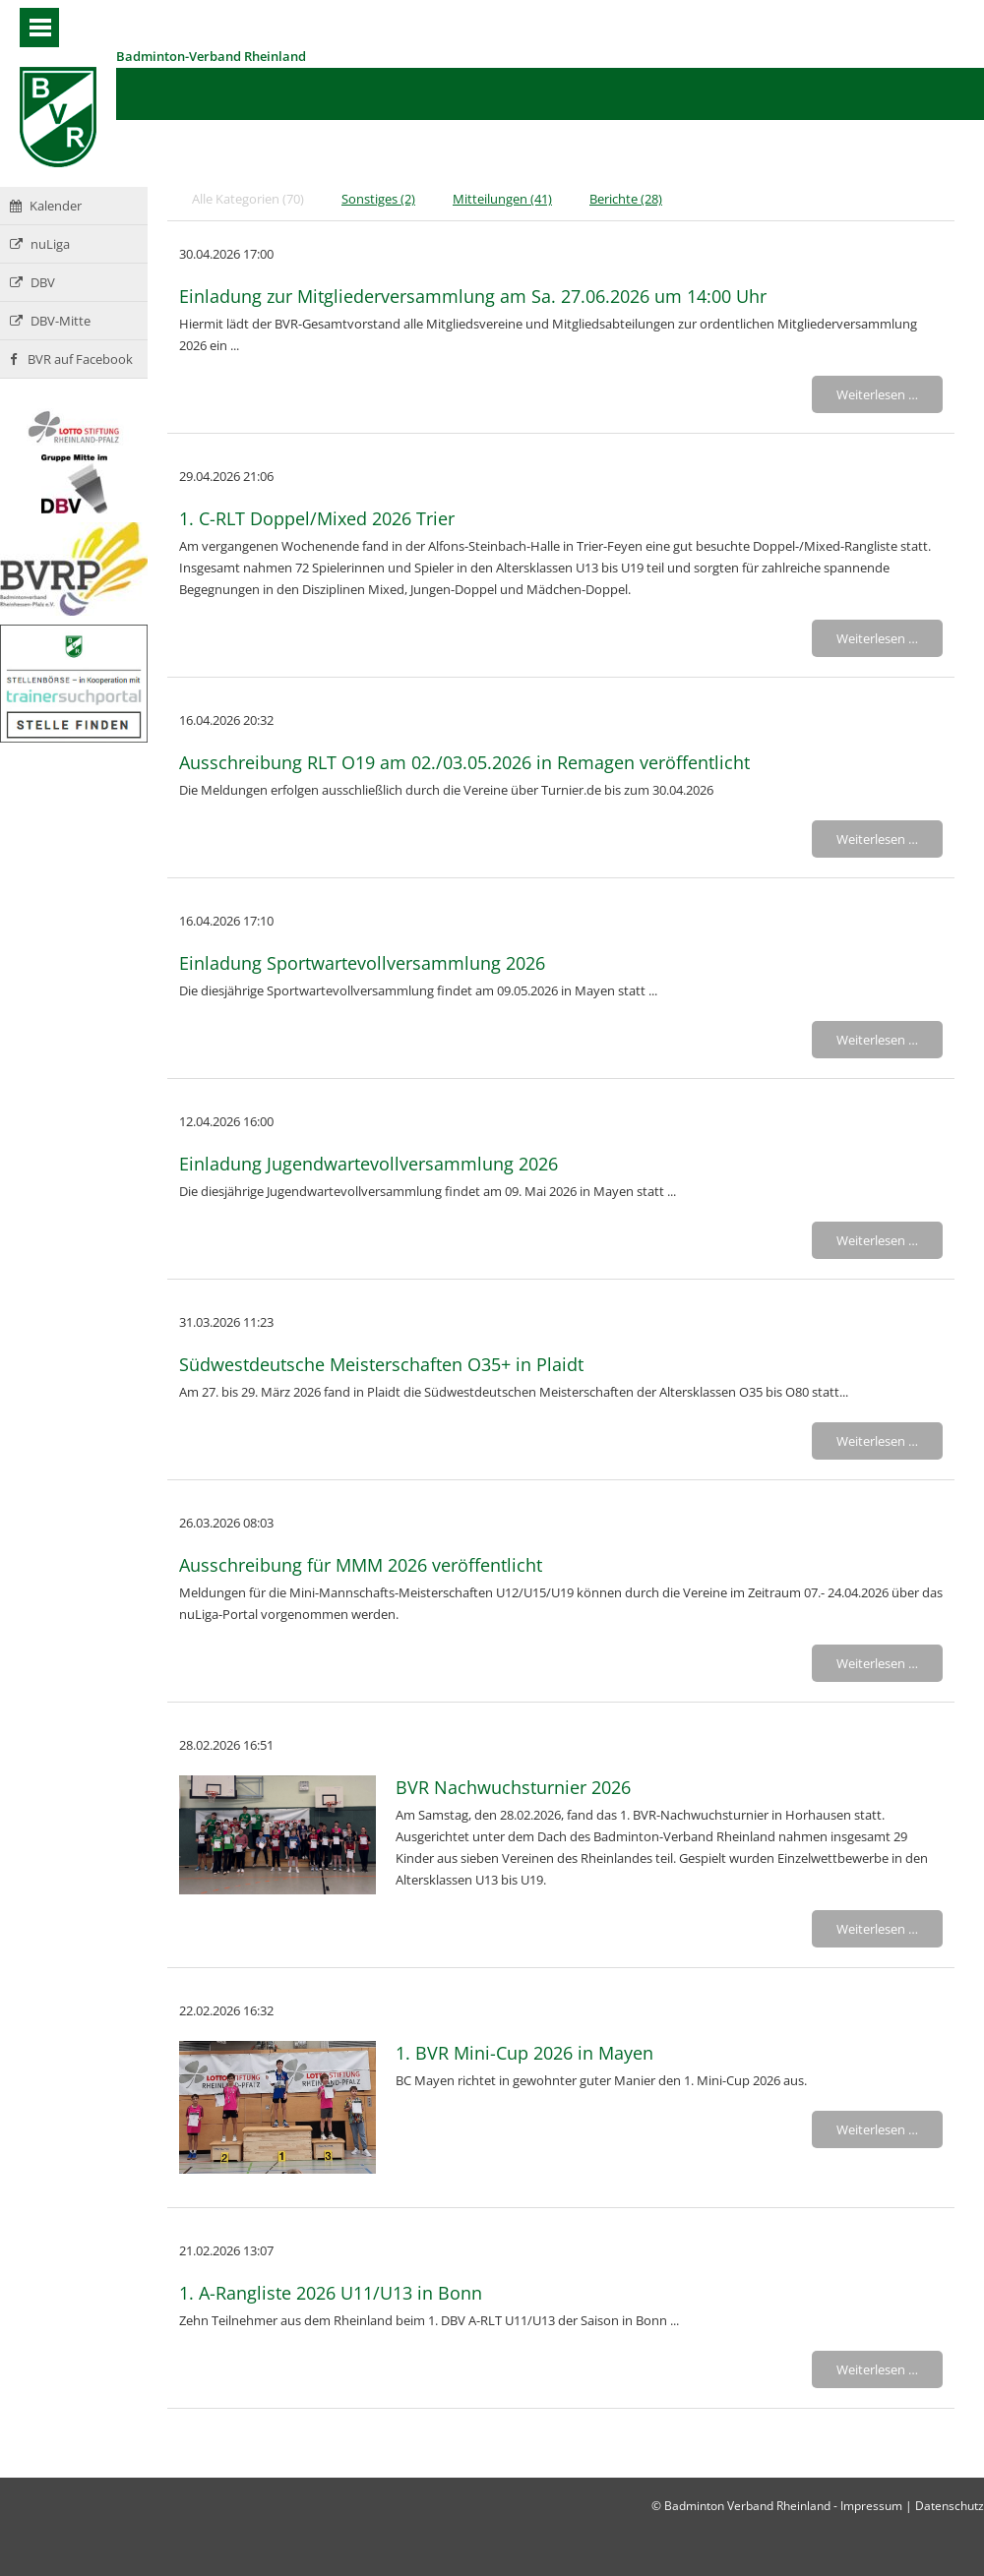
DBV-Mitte (50, 320)
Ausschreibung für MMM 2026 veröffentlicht (360, 1565)
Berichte (625, 199)
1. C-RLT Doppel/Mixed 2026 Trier (317, 518)
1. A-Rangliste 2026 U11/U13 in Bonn (330, 2293)
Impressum (871, 2505)
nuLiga (40, 244)
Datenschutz (949, 2505)
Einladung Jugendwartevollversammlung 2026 (368, 1163)
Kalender (46, 205)
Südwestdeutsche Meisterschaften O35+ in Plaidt (381, 1364)
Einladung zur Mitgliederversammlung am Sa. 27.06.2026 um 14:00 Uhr (473, 296)
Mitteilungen (502, 199)
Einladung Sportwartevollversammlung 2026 (362, 963)
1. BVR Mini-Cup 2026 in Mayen (524, 2053)
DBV (32, 282)
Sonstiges (378, 199)
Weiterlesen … (877, 394)
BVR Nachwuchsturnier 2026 (513, 1787)
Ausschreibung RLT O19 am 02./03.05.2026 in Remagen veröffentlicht (464, 762)
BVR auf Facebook (71, 359)
